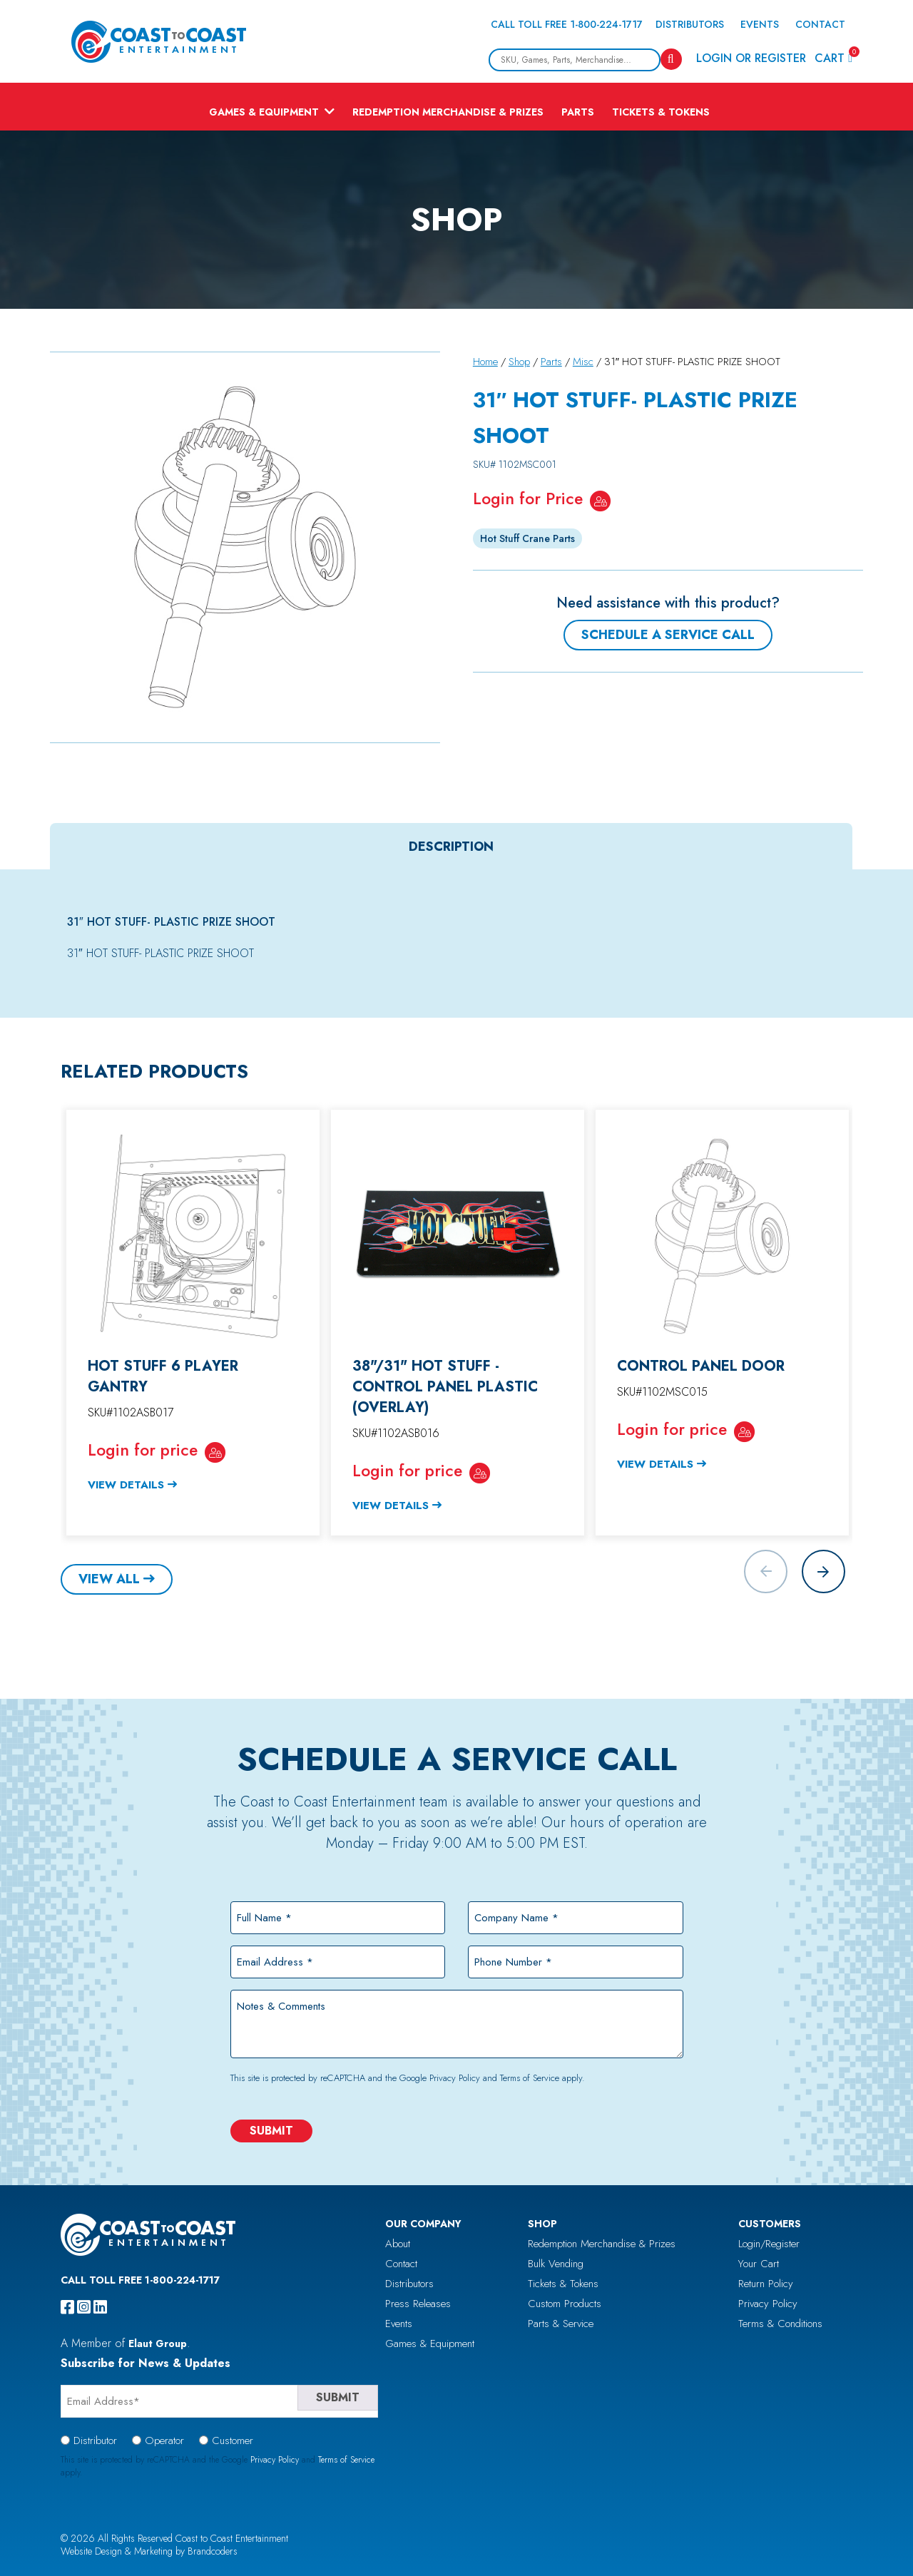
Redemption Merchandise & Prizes (448, 112)
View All (109, 1579)
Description (451, 846)
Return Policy (765, 2283)
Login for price (143, 1450)
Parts (577, 112)
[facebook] (67, 2307)
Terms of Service (529, 2078)
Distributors (690, 24)
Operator (164, 2440)
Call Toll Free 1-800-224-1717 (567, 24)
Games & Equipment (264, 112)
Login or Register (751, 58)
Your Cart (758, 2263)
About (397, 2244)
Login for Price (528, 498)
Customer (232, 2440)
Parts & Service (560, 2323)
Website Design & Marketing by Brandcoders (149, 2551)
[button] (823, 1571)
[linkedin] (100, 2307)
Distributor (95, 2440)
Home (485, 361)
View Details (126, 1485)
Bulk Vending (555, 2263)
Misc (583, 361)
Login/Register (769, 2244)
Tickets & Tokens (661, 112)
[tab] (451, 846)
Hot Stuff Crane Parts (527, 538)
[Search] (671, 59)
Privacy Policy (454, 2078)
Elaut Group (157, 2343)
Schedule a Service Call (668, 634)
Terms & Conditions (780, 2323)
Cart (833, 57)
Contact (820, 24)
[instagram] (84, 2307)
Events (759, 24)
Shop (519, 361)
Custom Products (564, 2303)
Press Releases (418, 2303)
